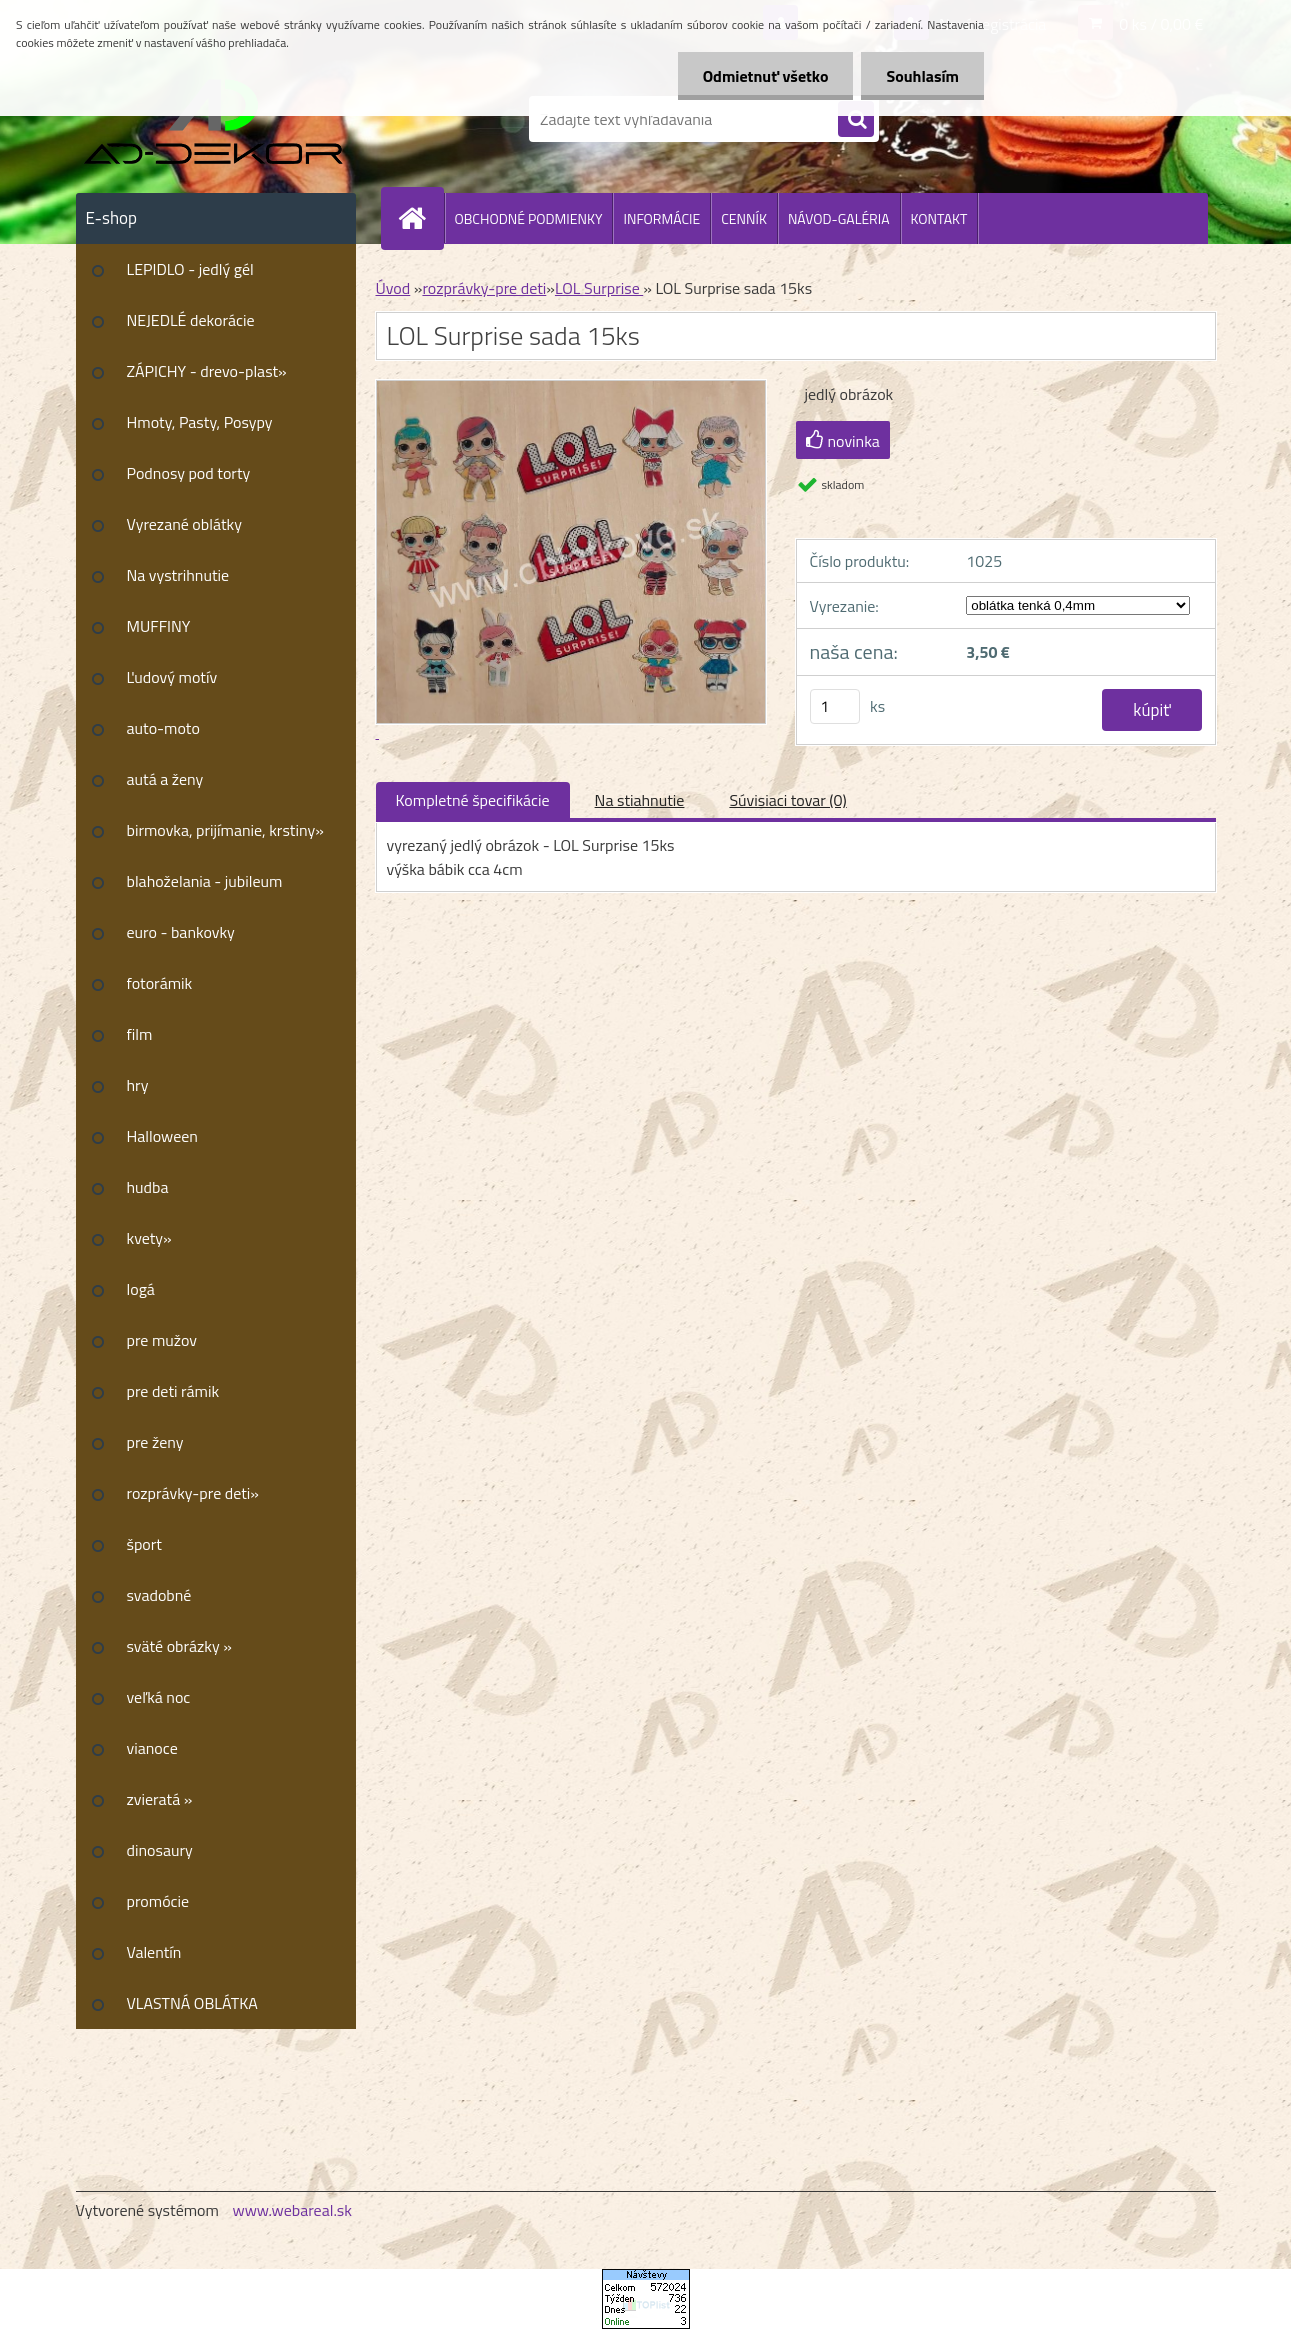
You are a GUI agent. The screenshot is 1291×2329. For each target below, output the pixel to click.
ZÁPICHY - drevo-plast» (207, 371)
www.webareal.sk (292, 2210)
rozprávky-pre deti (484, 288)
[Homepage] (421, 218)
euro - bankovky (181, 932)
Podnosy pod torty (189, 473)
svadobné (159, 1595)
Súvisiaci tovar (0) (787, 800)
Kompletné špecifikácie (473, 800)
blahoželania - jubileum (205, 881)
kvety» (149, 1238)
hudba (148, 1187)
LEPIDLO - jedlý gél (190, 269)
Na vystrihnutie (178, 575)
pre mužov (162, 1340)
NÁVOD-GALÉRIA (839, 218)
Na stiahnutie (640, 800)
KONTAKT (939, 218)
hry (138, 1085)
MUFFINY (159, 626)
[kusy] (835, 706)
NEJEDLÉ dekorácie (191, 320)
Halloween (162, 1136)
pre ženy (155, 1442)
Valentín (154, 1952)
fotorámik (160, 983)
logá (141, 1289)
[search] (856, 120)
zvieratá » (160, 1799)
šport (144, 1544)
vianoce (152, 1748)
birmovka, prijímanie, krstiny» (225, 830)
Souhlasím (922, 76)
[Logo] (213, 119)
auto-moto (163, 728)
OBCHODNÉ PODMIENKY (529, 218)
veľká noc (159, 1697)
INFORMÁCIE (661, 218)
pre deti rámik (173, 1391)
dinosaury (160, 1850)
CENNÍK (744, 218)
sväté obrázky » (179, 1646)
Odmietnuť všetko (766, 76)
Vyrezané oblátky (184, 524)
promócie (158, 1901)
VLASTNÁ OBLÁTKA (192, 2003)
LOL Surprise (599, 288)
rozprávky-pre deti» (193, 1493)
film (140, 1034)
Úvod (393, 288)
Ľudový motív (172, 677)
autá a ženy (165, 779)
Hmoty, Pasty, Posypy (200, 422)
